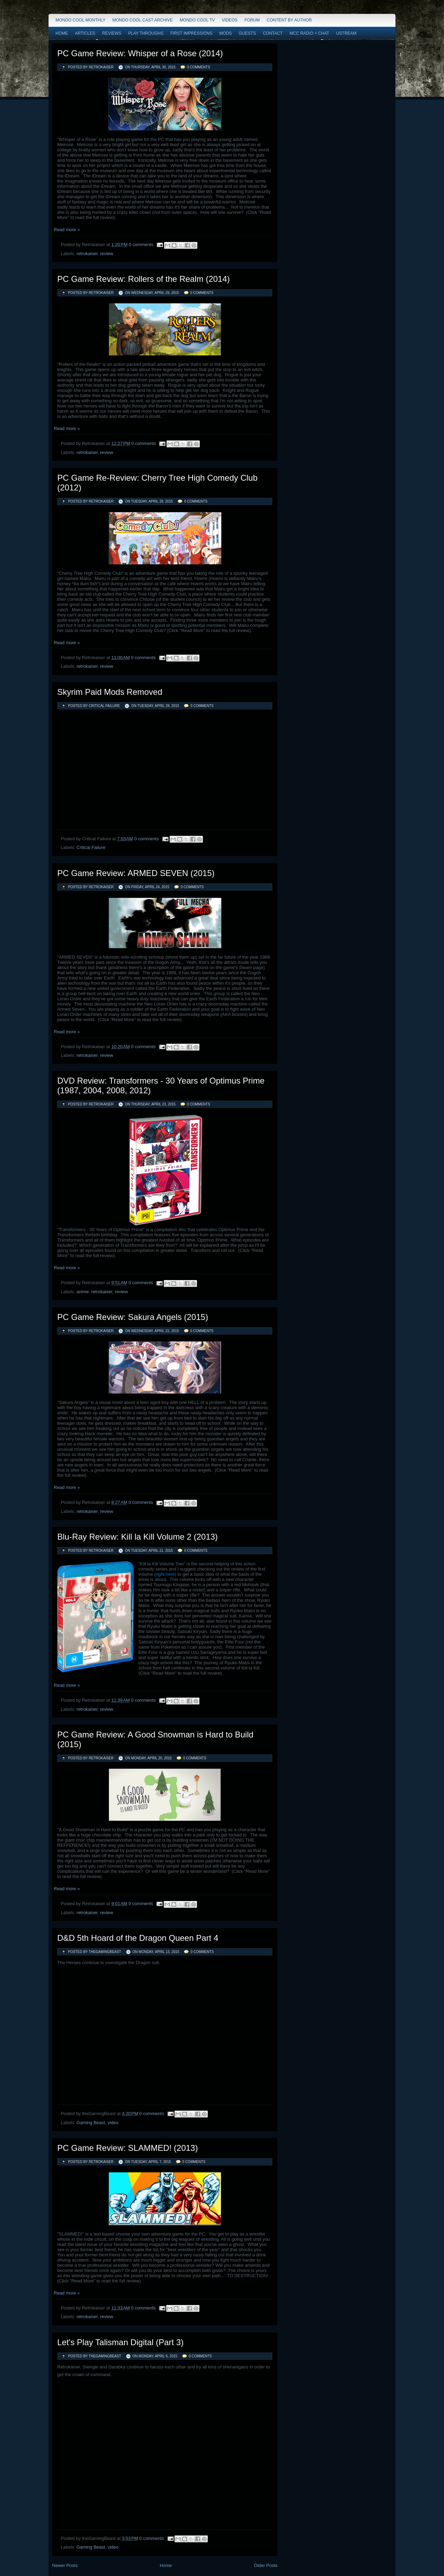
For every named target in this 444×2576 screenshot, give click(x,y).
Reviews (111, 33)
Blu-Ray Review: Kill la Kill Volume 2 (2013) (137, 1536)
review (106, 253)
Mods (225, 33)
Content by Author (289, 20)
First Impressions (191, 33)
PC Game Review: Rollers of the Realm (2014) (143, 279)
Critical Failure (91, 847)
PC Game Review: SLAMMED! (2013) (127, 2148)
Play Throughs (145, 33)
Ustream (346, 33)
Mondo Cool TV (197, 20)
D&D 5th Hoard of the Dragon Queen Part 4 (137, 1938)
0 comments (198, 67)
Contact (273, 33)
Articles (85, 33)
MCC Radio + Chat (309, 33)
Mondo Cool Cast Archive (142, 20)
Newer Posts (65, 2565)
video (113, 2122)
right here (165, 1574)
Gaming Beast (91, 2122)
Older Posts (266, 2565)
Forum (252, 20)
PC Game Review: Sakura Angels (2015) (132, 1317)
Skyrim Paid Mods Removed (109, 692)
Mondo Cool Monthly (80, 20)
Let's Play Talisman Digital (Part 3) (120, 2342)
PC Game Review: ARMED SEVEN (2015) (135, 873)
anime (83, 1291)
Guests (247, 33)
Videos (229, 20)
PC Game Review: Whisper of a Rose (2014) (140, 53)
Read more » (67, 229)
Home (62, 33)
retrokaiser (87, 253)
